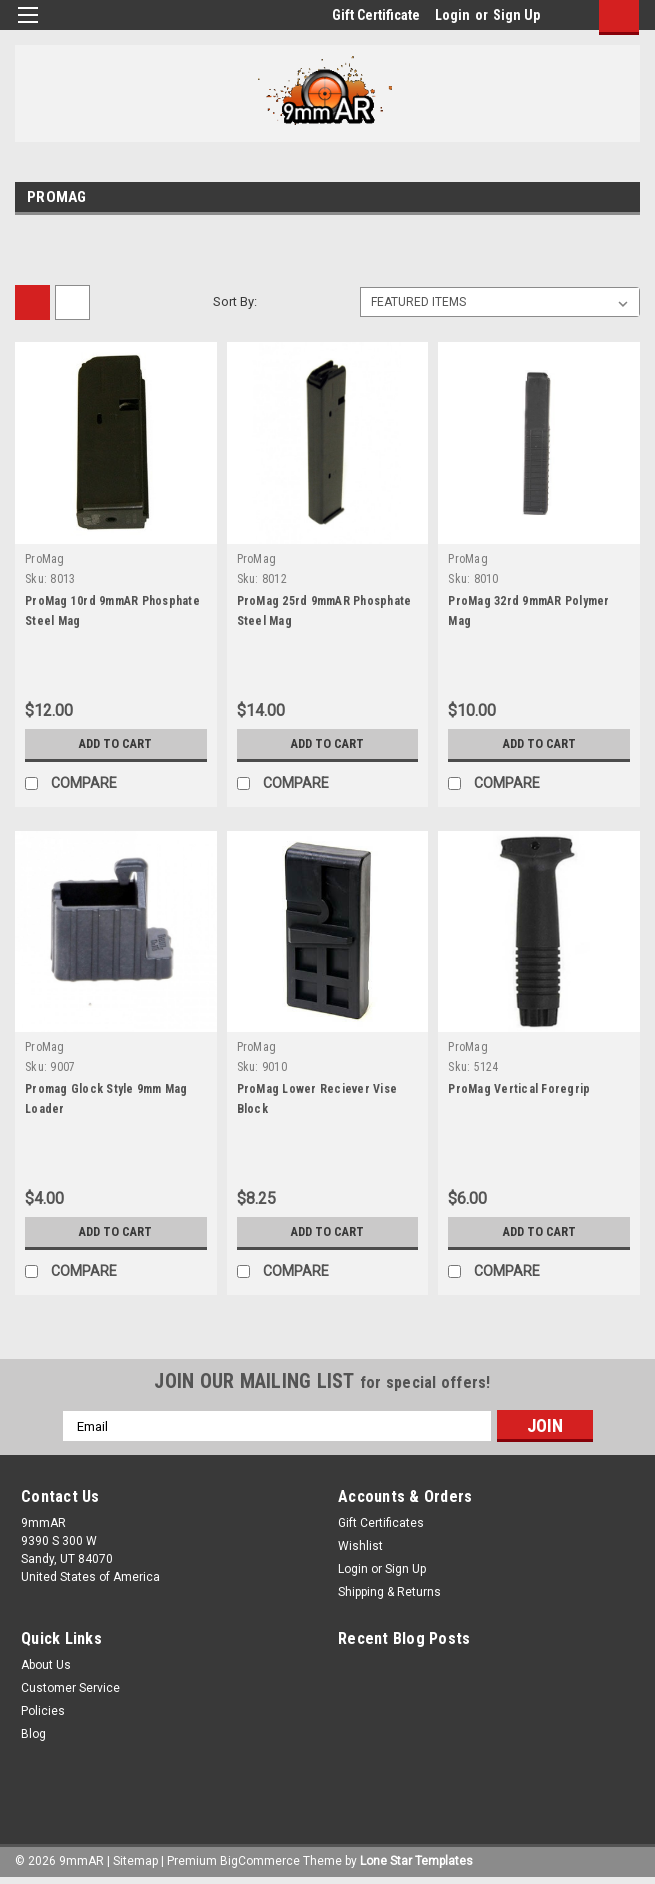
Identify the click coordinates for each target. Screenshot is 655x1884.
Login (452, 15)
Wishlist (360, 1546)
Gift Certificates (381, 1523)
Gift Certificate (376, 15)
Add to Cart (115, 744)
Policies (43, 1711)
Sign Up (516, 15)
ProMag (45, 559)
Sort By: (235, 301)
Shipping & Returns (389, 1592)
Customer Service (70, 1688)
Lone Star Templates (416, 1861)
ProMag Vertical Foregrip (519, 1089)
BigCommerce (260, 1861)
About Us (46, 1665)
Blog (33, 1734)
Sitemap (135, 1861)
